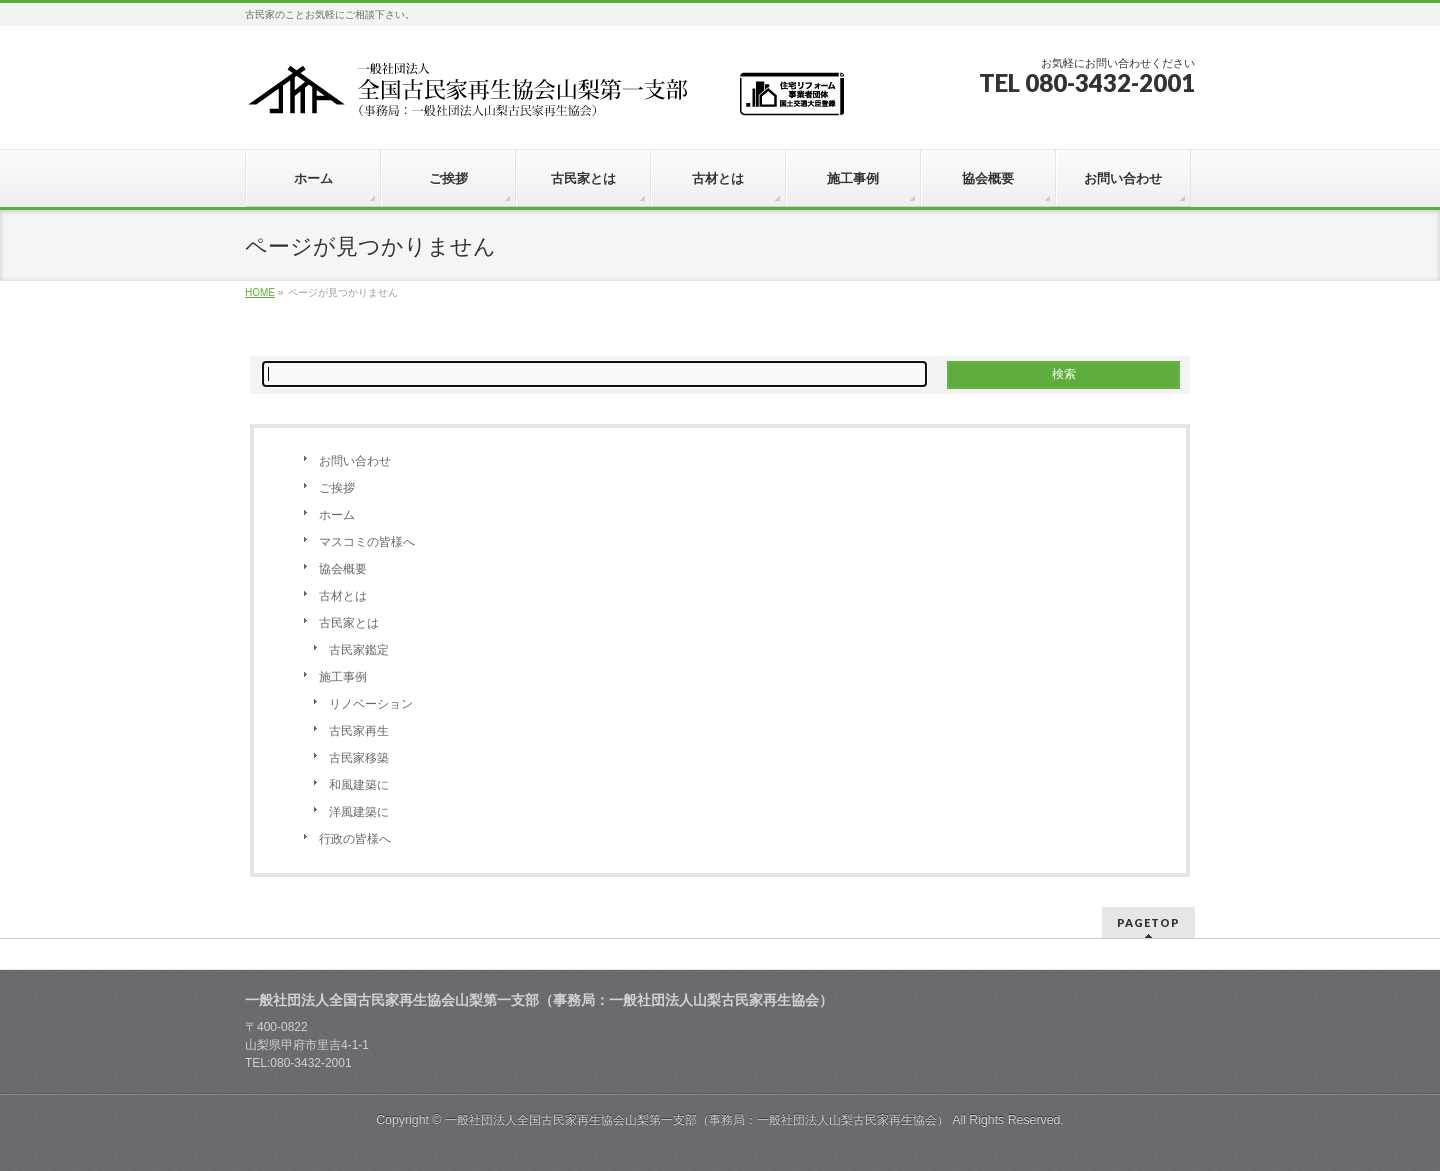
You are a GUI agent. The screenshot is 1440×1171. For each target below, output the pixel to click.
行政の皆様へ (355, 839)
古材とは (343, 596)
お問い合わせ (355, 461)
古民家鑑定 (359, 650)
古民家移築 (359, 758)
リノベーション (371, 704)
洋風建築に (359, 812)
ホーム (337, 515)
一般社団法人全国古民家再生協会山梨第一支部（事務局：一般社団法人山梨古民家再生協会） (697, 1120)
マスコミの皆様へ (367, 542)
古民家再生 (359, 731)
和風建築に (359, 785)
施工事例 (343, 677)
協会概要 (343, 569)
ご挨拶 (337, 488)
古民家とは (349, 623)
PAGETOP (1148, 922)
